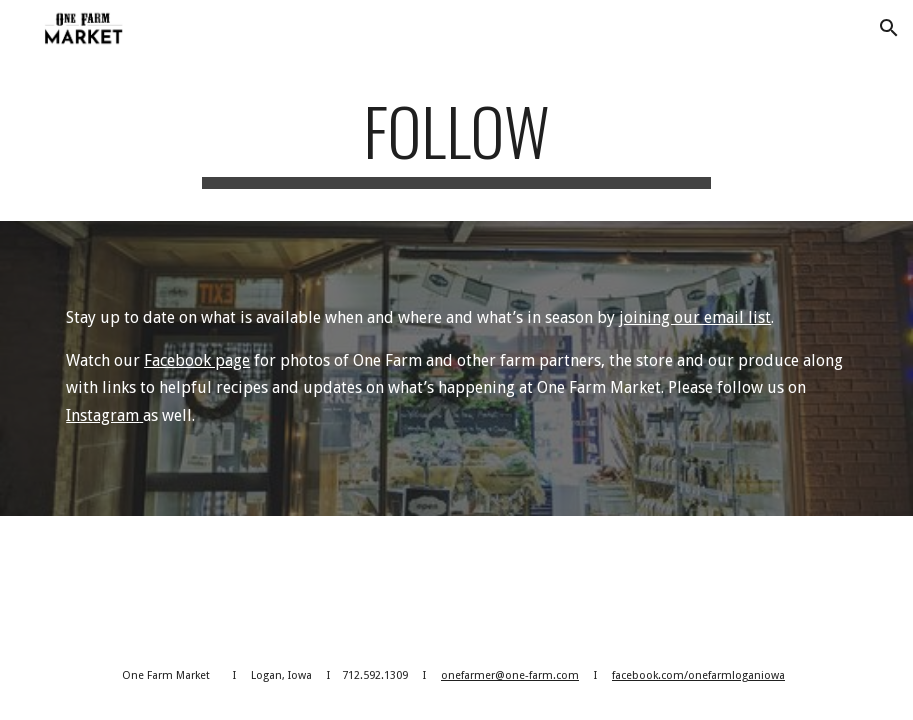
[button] (889, 28)
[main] (456, 140)
